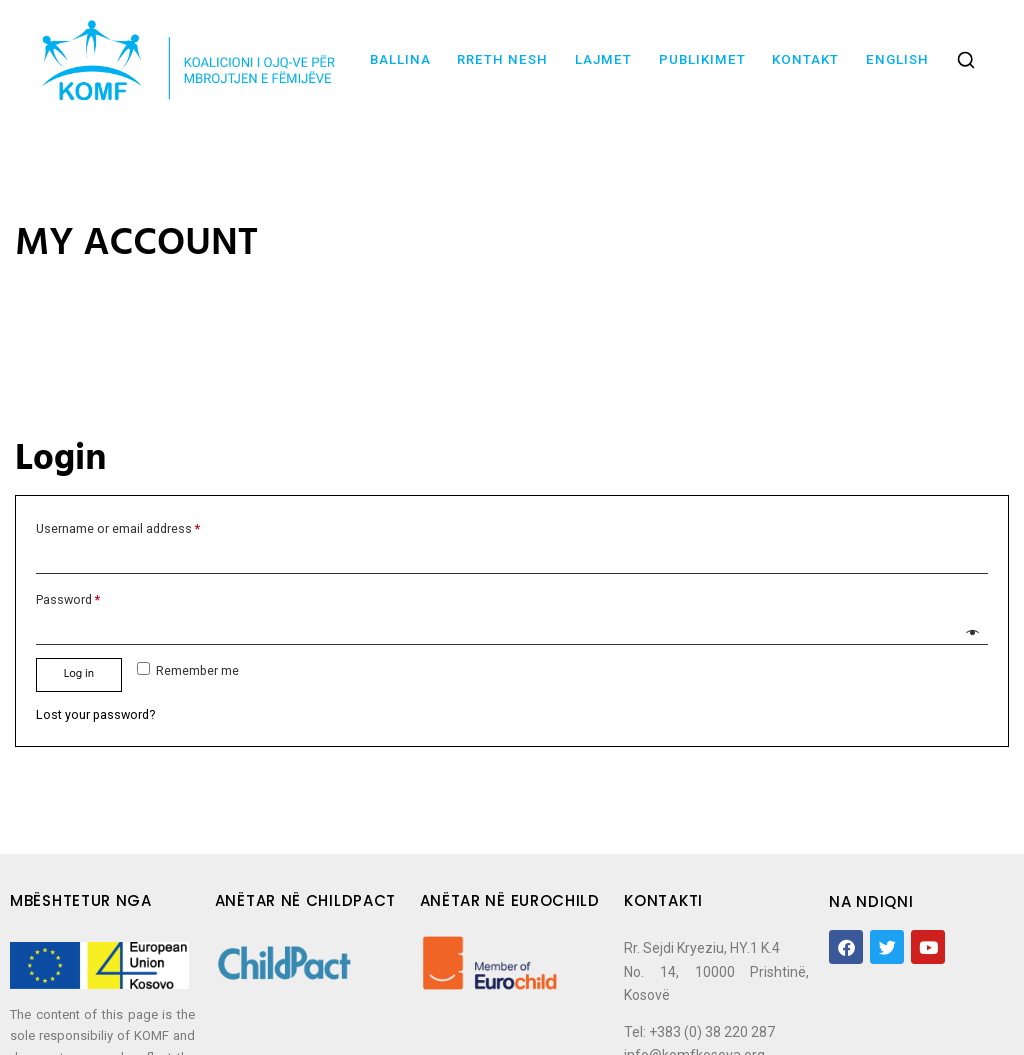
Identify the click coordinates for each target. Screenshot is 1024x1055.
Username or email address (118, 528)
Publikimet (702, 59)
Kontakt (805, 59)
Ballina (400, 59)
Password (68, 599)
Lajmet (603, 59)
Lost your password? (95, 714)
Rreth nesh (502, 59)
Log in (79, 674)
